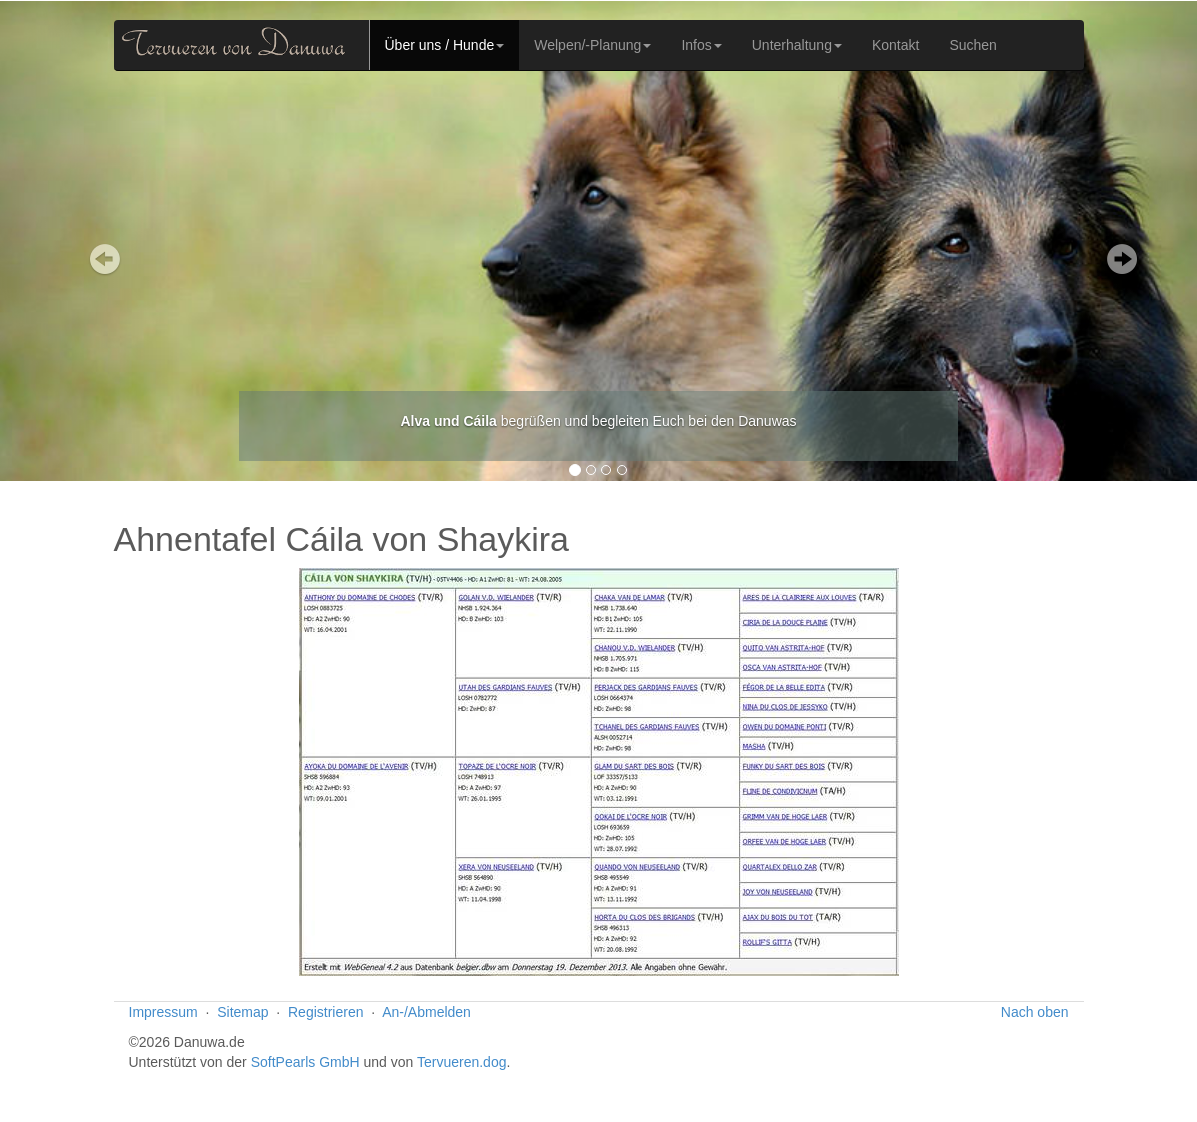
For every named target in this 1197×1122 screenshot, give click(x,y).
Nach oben (1035, 1012)
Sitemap (242, 1012)
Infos (701, 45)
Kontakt (895, 45)
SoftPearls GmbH (305, 1062)
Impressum (163, 1012)
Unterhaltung (797, 45)
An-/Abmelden (426, 1012)
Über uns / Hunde (445, 45)
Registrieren (325, 1012)
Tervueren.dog (462, 1062)
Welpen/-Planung (592, 45)
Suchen (972, 45)
